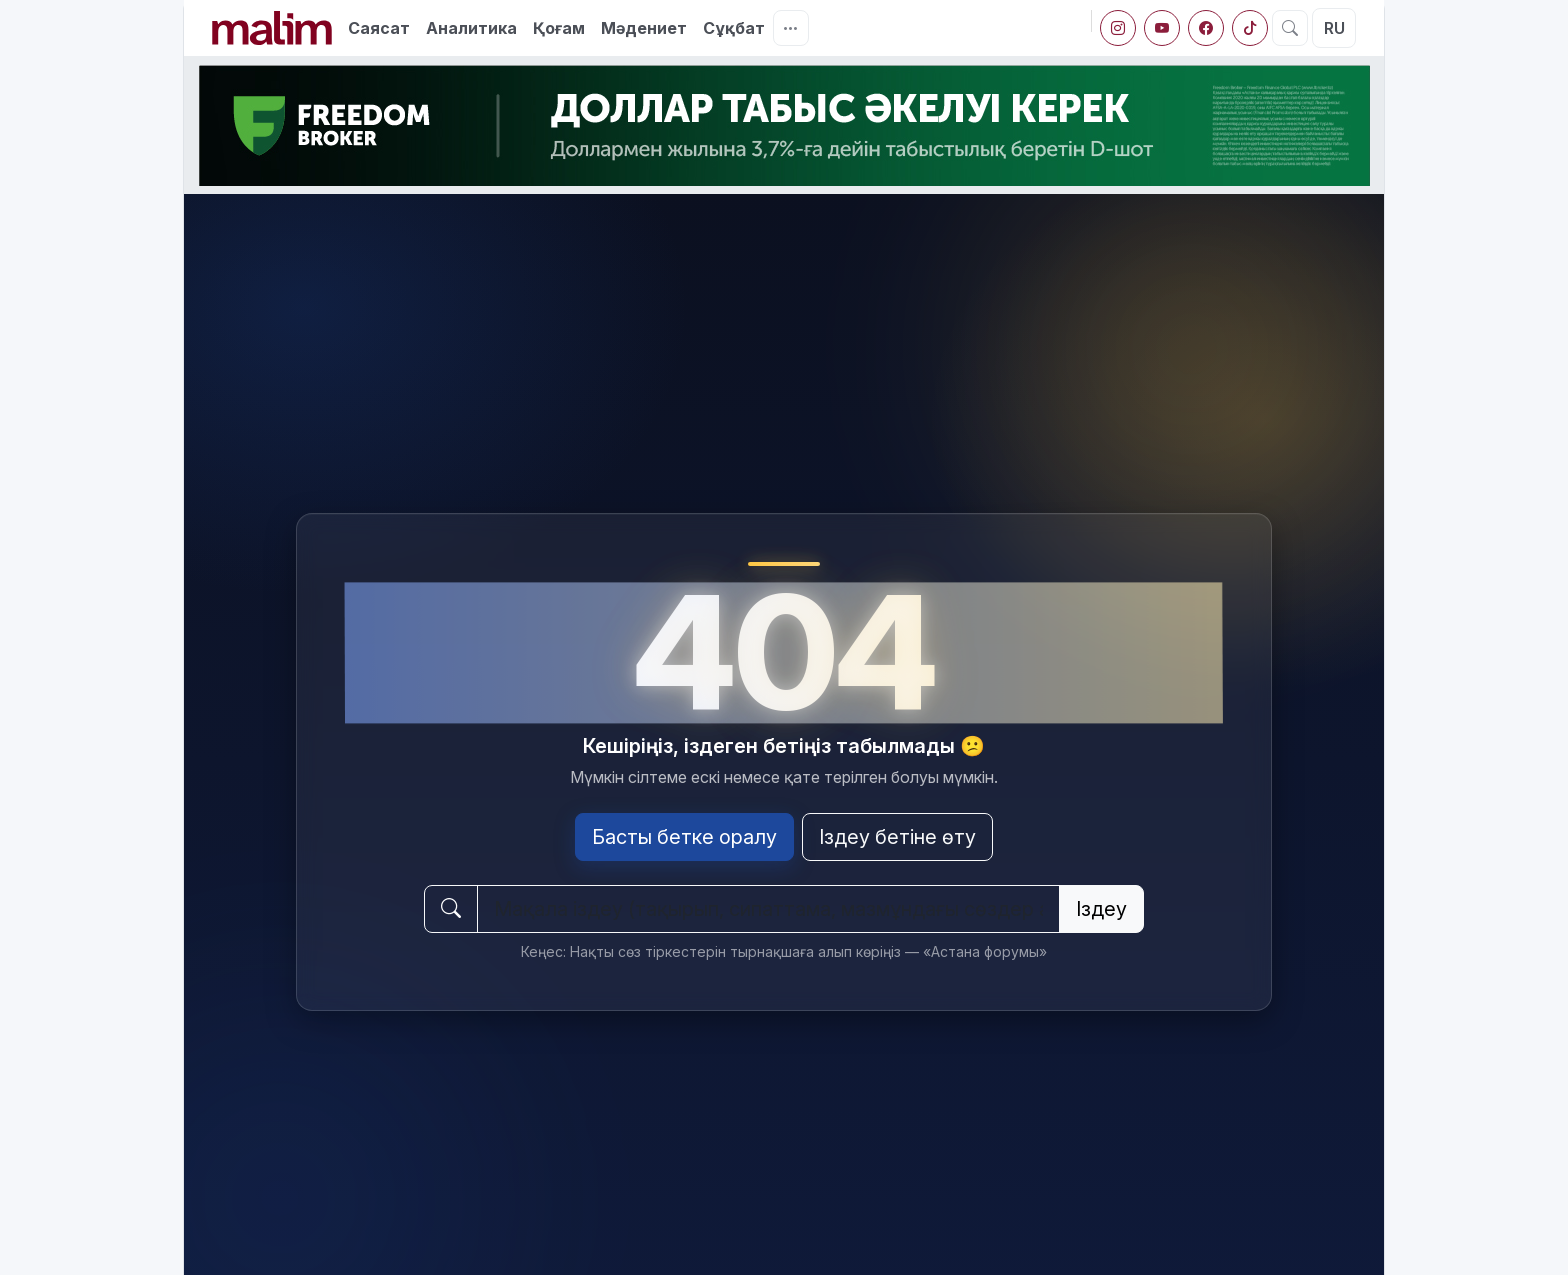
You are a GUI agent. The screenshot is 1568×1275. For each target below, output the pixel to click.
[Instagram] (1118, 28)
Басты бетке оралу (684, 837)
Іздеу (1101, 909)
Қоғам (559, 28)
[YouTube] (1162, 28)
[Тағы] (791, 28)
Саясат (379, 28)
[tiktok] (1250, 28)
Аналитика (471, 28)
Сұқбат (734, 28)
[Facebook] (1206, 28)
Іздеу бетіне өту (897, 837)
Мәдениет (644, 28)
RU (1334, 28)
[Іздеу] (1290, 28)
